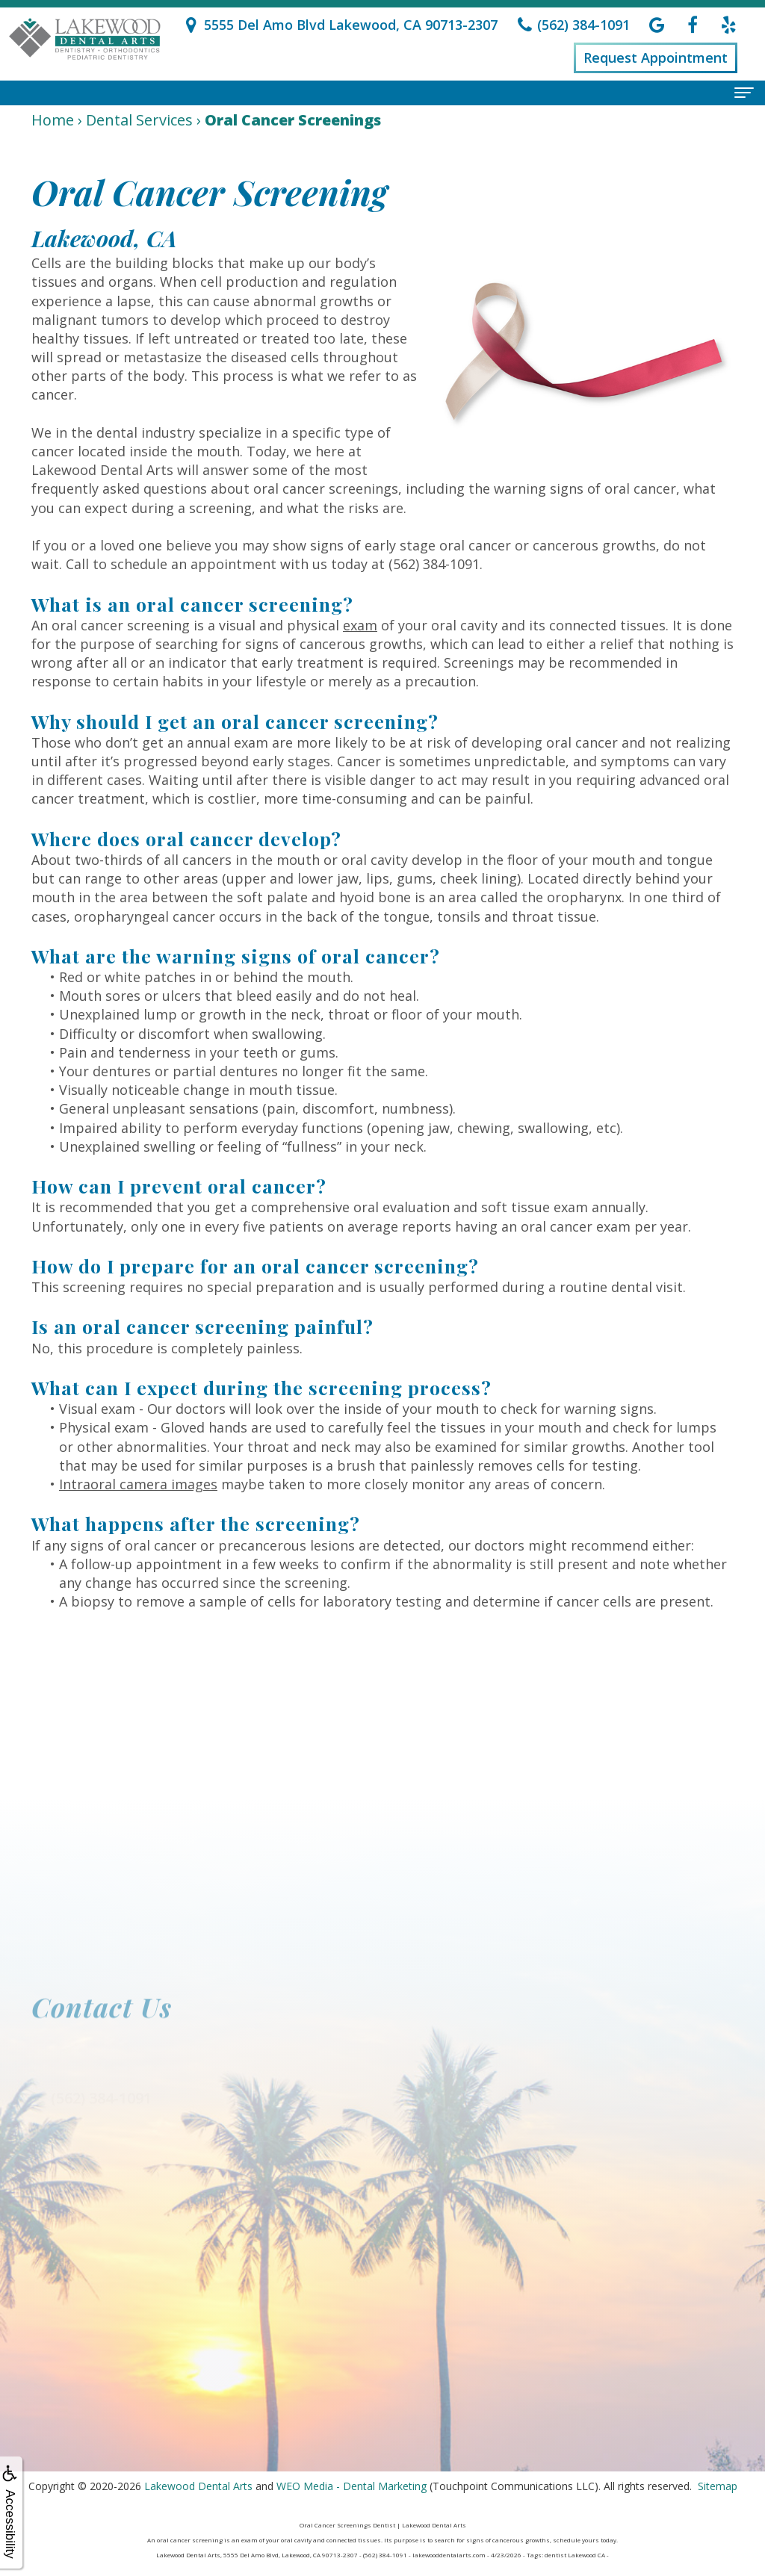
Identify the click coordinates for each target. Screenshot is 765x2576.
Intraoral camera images (138, 1484)
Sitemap (717, 2486)
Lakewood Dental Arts (198, 2486)
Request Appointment (655, 57)
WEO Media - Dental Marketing (351, 2486)
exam (360, 625)
